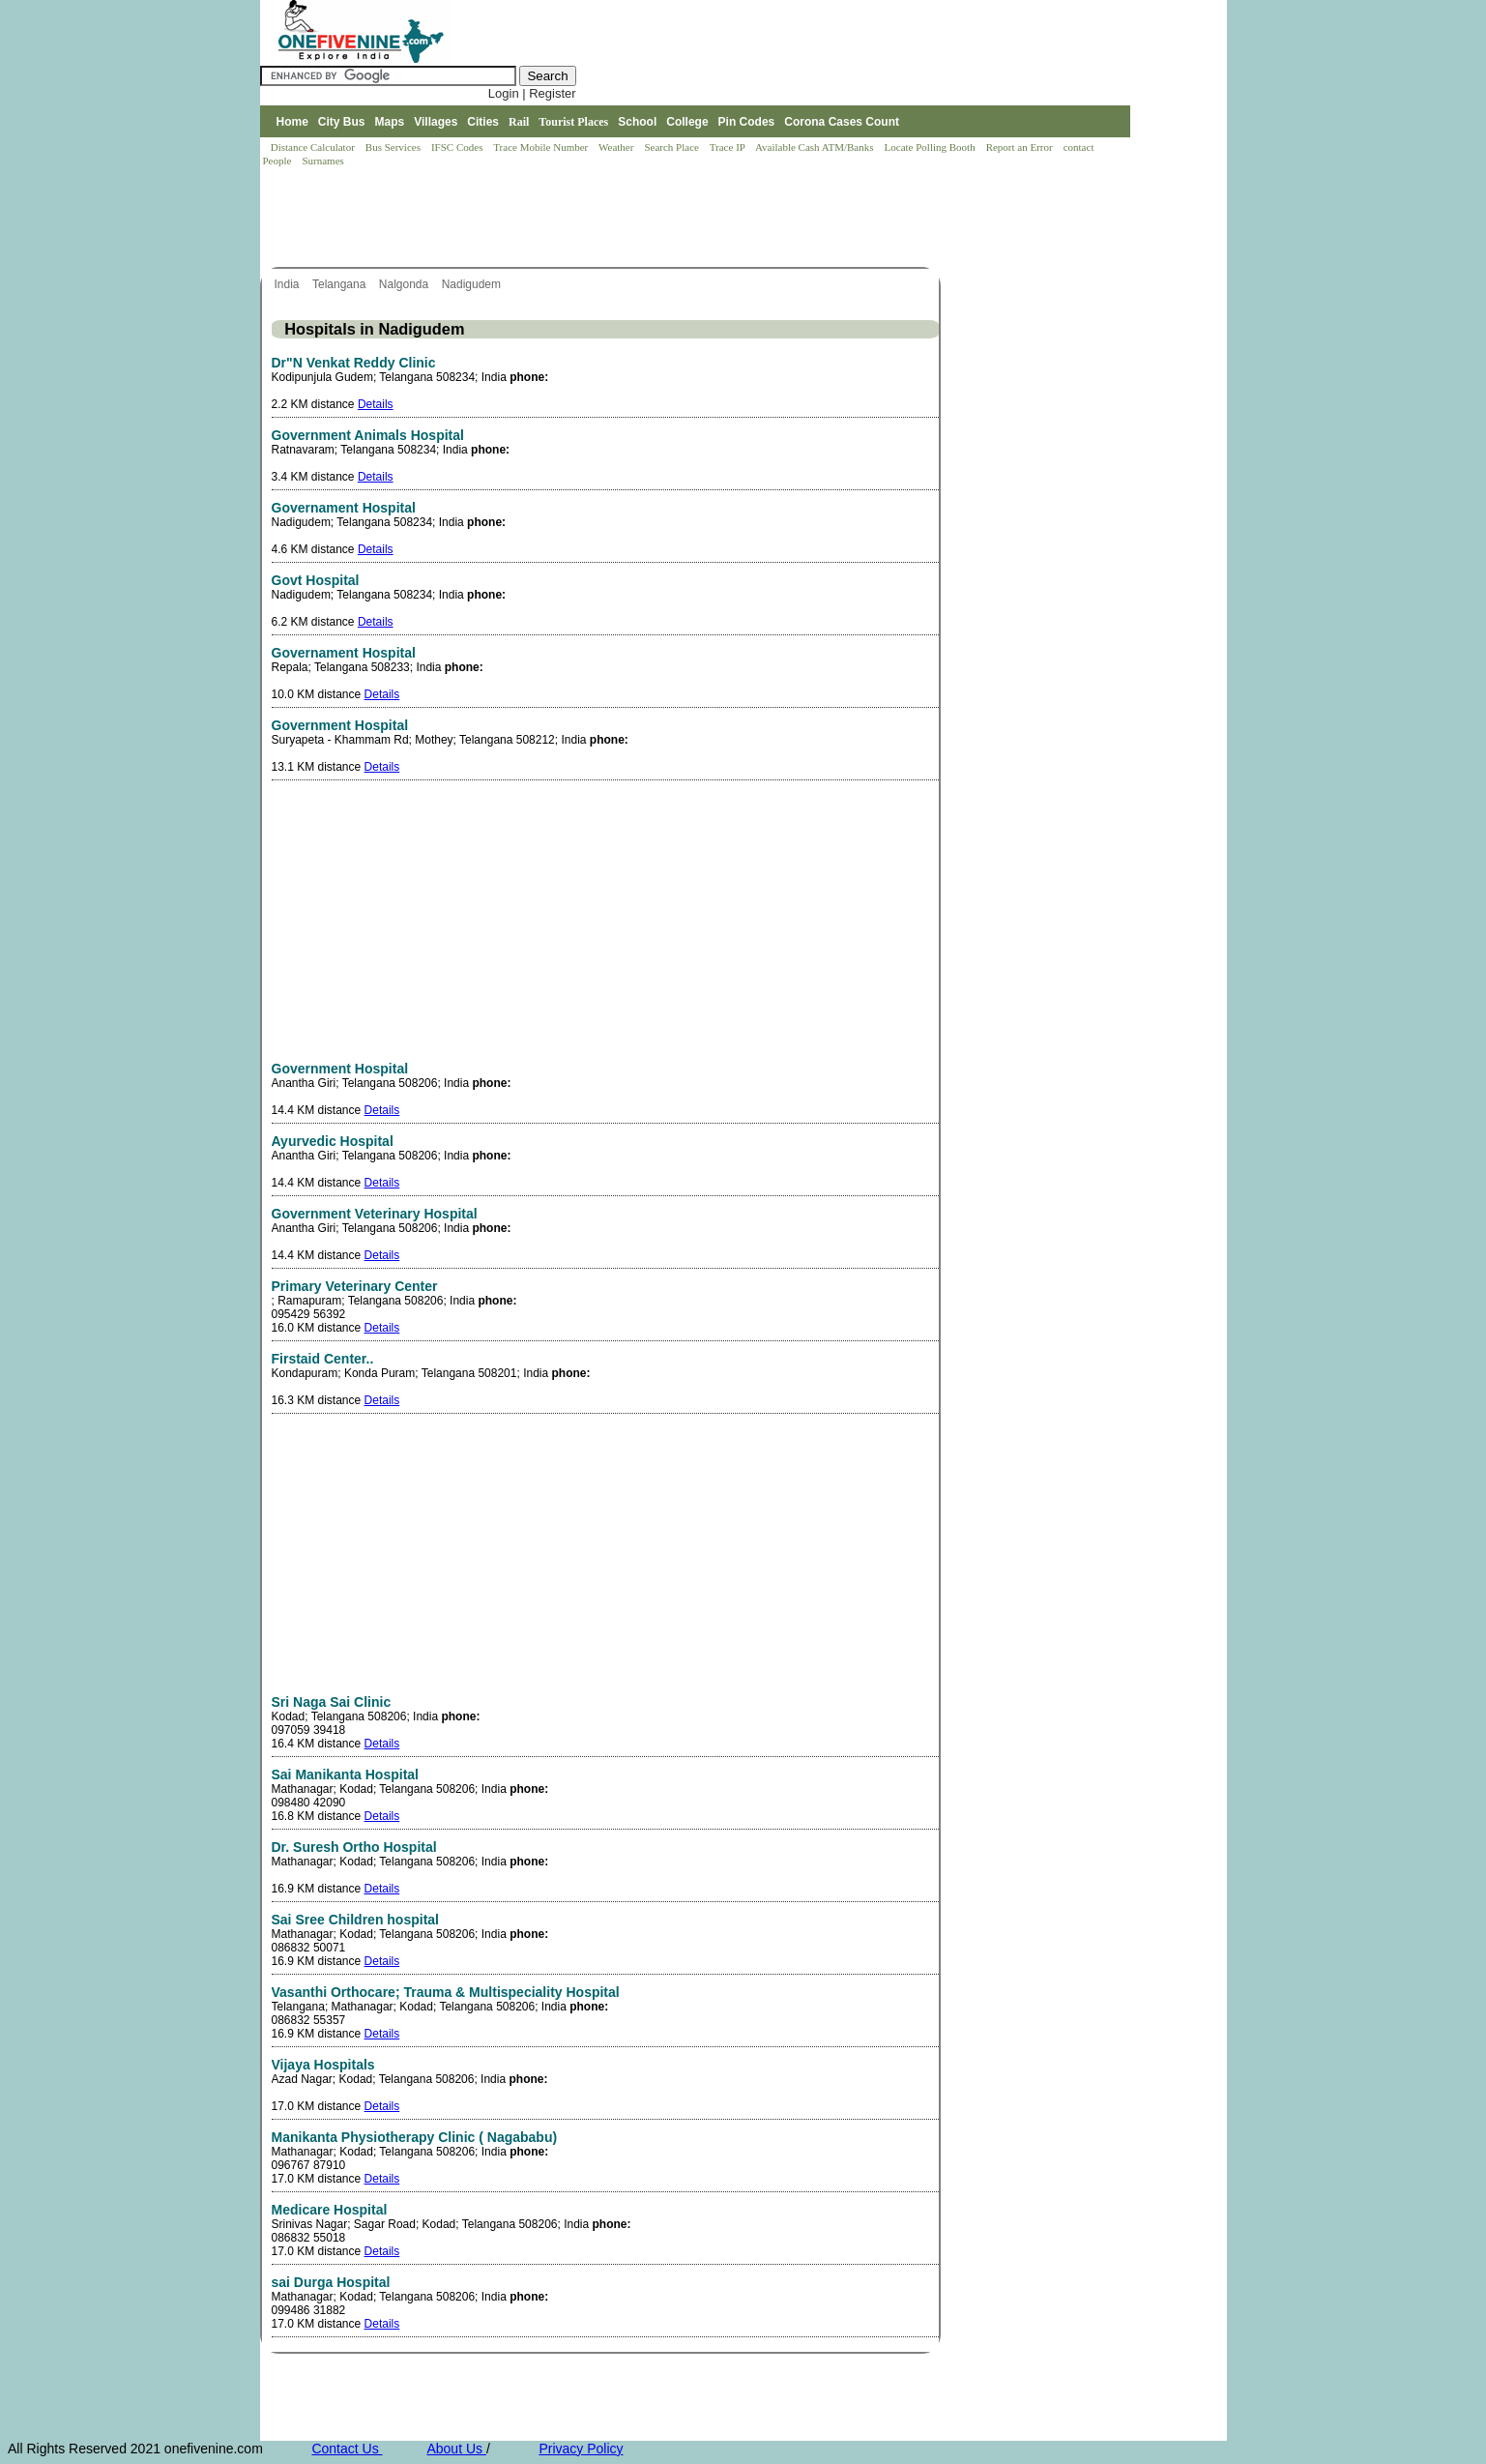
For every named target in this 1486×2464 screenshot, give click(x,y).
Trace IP (729, 147)
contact (1080, 147)
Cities (483, 122)
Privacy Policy (581, 2448)
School (637, 122)
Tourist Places (573, 122)
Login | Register (532, 93)
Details (375, 404)
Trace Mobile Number (542, 147)
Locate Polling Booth (931, 147)
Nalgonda (405, 284)
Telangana (340, 284)
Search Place (672, 147)
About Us (455, 2448)
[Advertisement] (612, 218)
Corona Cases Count (841, 122)
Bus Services (393, 147)
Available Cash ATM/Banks (815, 147)
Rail (519, 122)
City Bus (341, 122)
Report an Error (1021, 147)
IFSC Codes (458, 147)
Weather (617, 147)
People (279, 160)
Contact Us (346, 2448)
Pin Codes (746, 122)
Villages (435, 122)
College (687, 122)
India (289, 284)
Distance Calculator (313, 147)
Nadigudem (473, 284)
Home (291, 122)
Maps (390, 122)
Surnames (322, 160)
